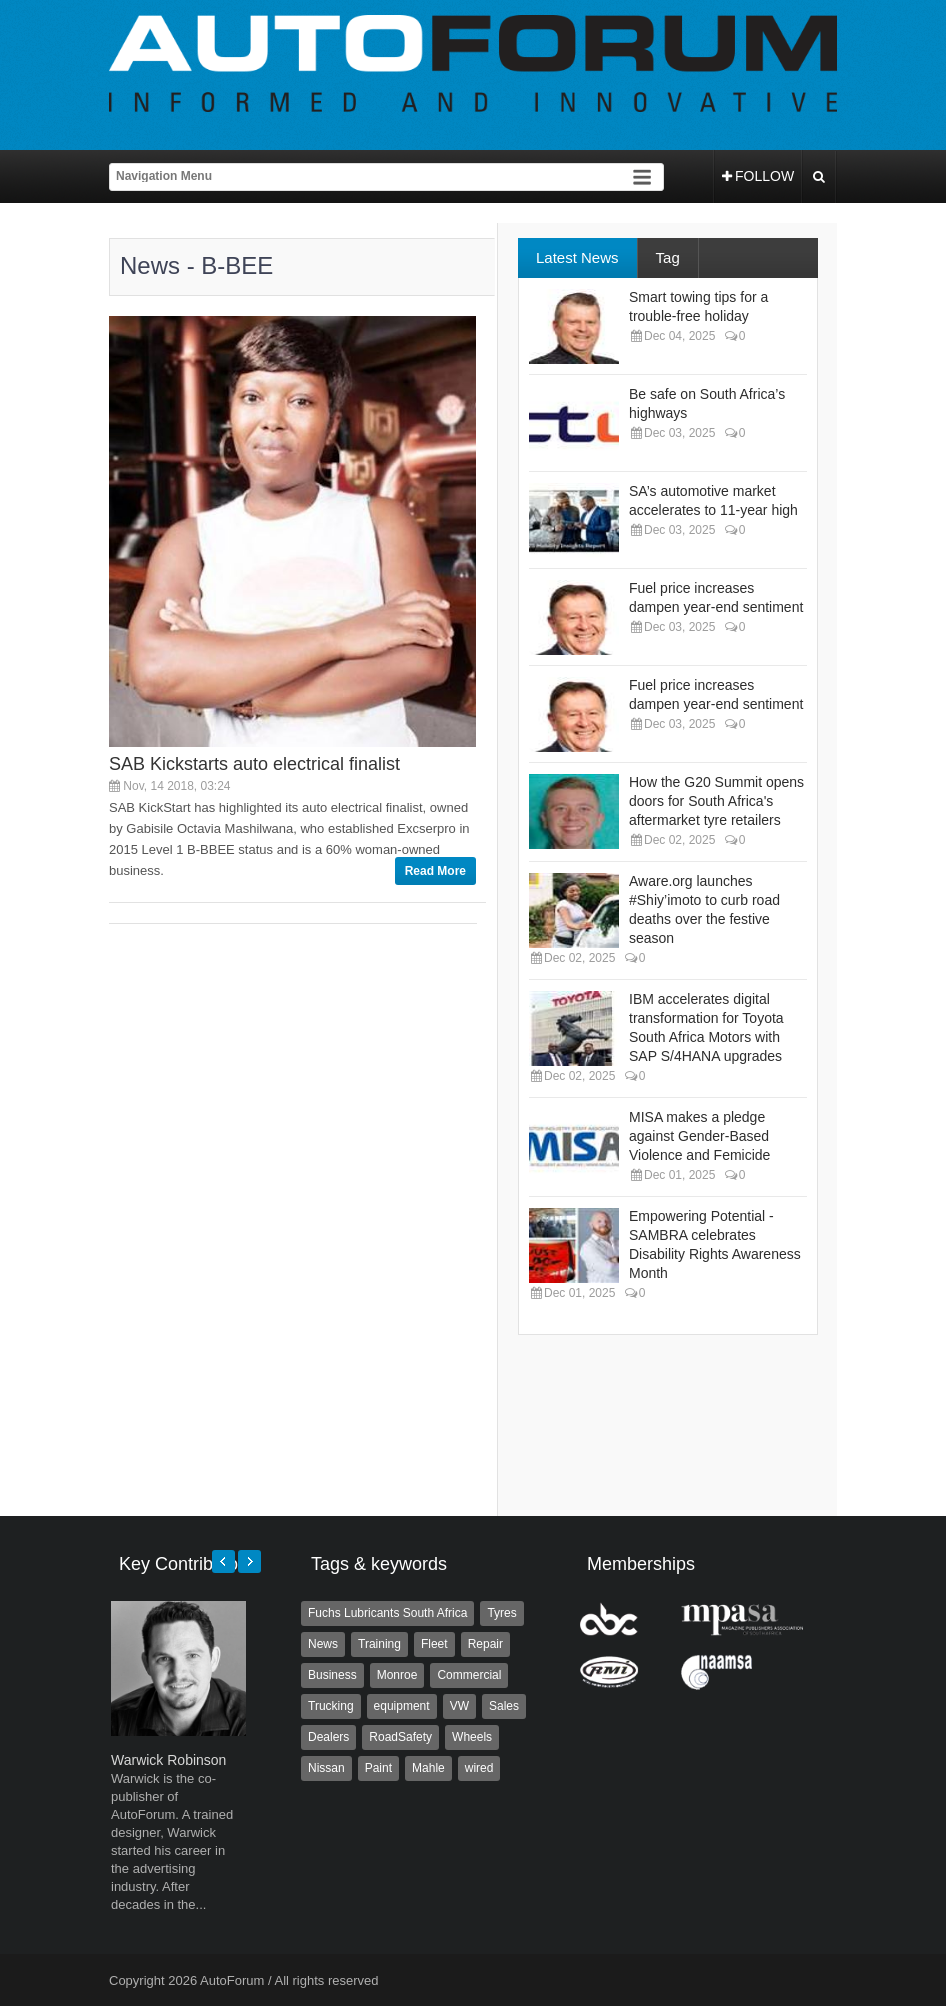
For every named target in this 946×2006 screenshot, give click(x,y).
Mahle (428, 1768)
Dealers (328, 1737)
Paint (378, 1768)
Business (332, 1675)
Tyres (501, 1613)
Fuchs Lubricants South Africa (387, 1613)
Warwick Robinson (168, 1760)
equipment (402, 1706)
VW (459, 1706)
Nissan (326, 1768)
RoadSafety (400, 1737)
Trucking (331, 1706)
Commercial (469, 1675)
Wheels (472, 1737)
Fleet (434, 1644)
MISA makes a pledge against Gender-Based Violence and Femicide (699, 1136)
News (323, 1644)
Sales (504, 1706)
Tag (668, 257)
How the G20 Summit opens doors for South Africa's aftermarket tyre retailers (716, 801)
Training (379, 1644)
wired (479, 1768)
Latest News (577, 257)
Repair (485, 1644)
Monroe (397, 1675)
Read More (435, 871)
